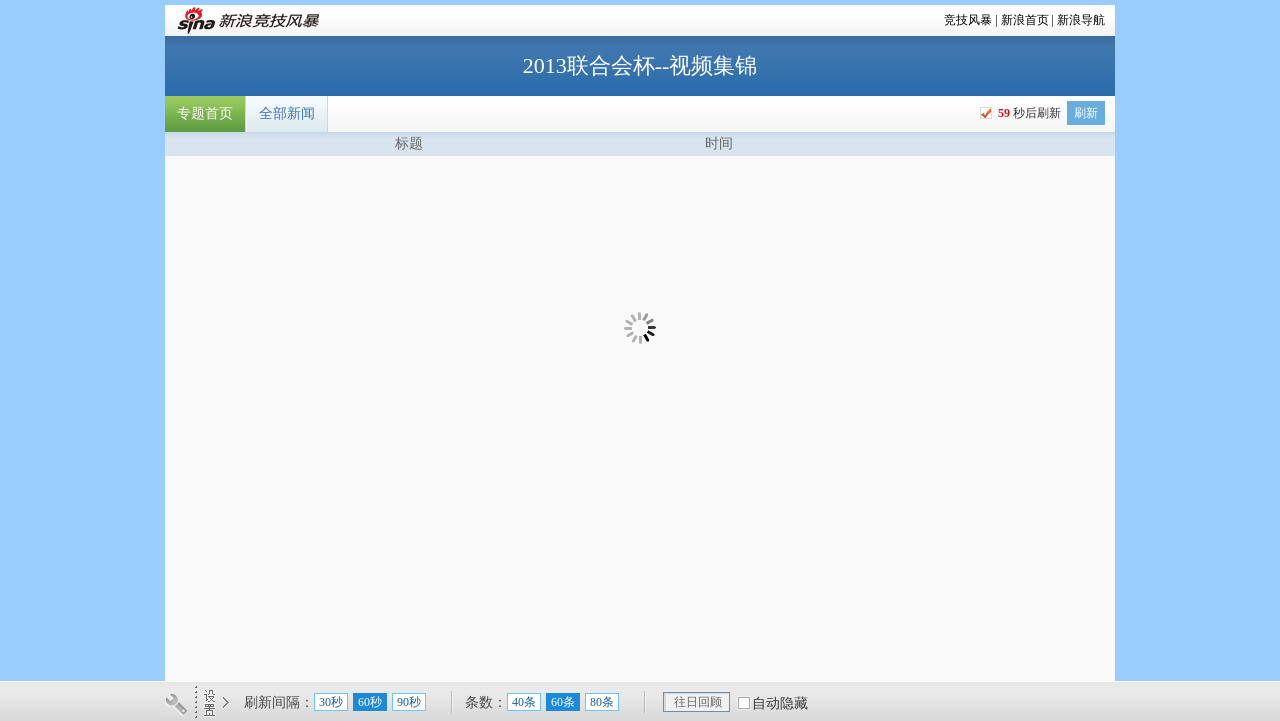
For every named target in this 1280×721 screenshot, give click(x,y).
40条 (524, 702)
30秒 (331, 702)
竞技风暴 (968, 20)
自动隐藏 (780, 703)
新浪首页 (1025, 20)
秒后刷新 (1028, 113)
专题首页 (205, 113)
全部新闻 (287, 113)
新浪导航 (1081, 20)
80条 (602, 702)
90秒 (409, 702)
